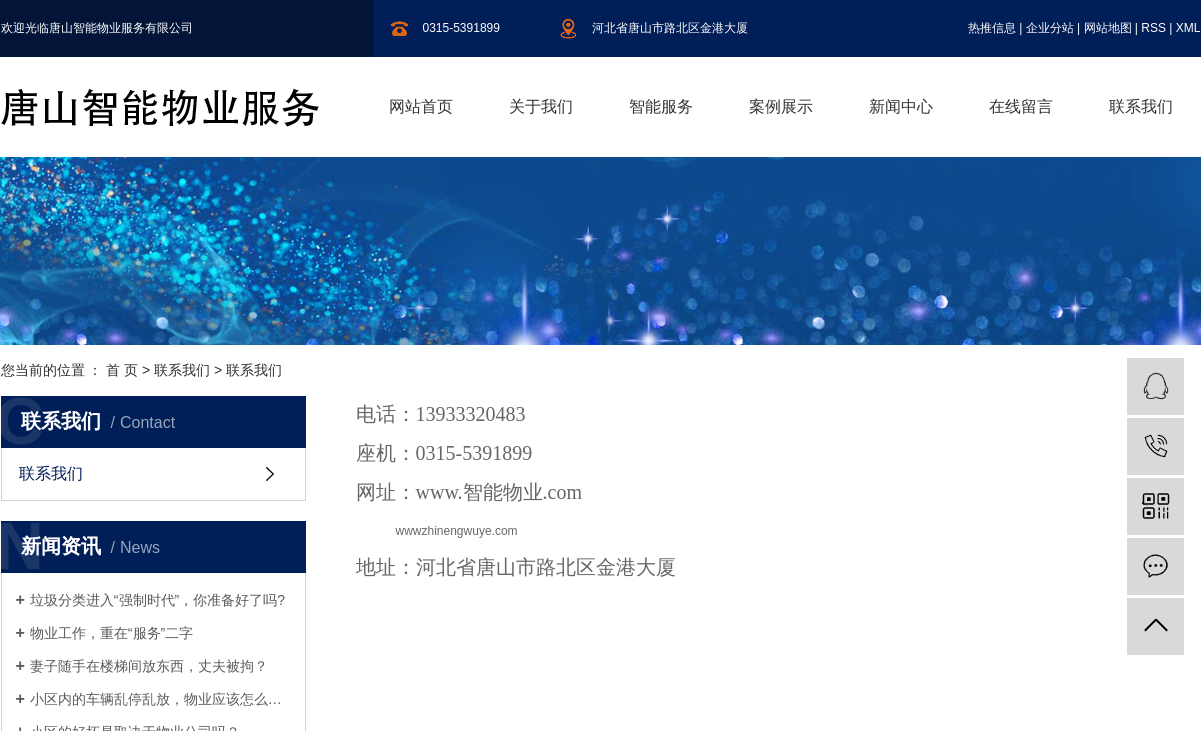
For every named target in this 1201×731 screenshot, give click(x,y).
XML (1188, 28)
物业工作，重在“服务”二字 (111, 633)
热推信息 (992, 28)
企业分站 (1050, 28)
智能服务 (661, 106)
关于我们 (541, 106)
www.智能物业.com (499, 492)
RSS (1153, 28)
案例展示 (781, 106)
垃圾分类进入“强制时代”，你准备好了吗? (157, 600)
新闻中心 (901, 106)
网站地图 (1108, 28)
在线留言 (1021, 106)
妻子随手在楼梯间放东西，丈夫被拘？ (149, 666)
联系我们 (1141, 106)
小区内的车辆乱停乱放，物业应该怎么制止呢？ (160, 699)
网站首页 (421, 106)
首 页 (122, 370)
